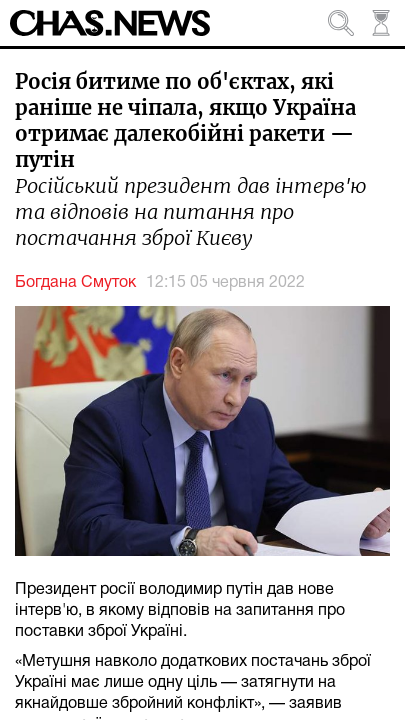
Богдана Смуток (75, 283)
